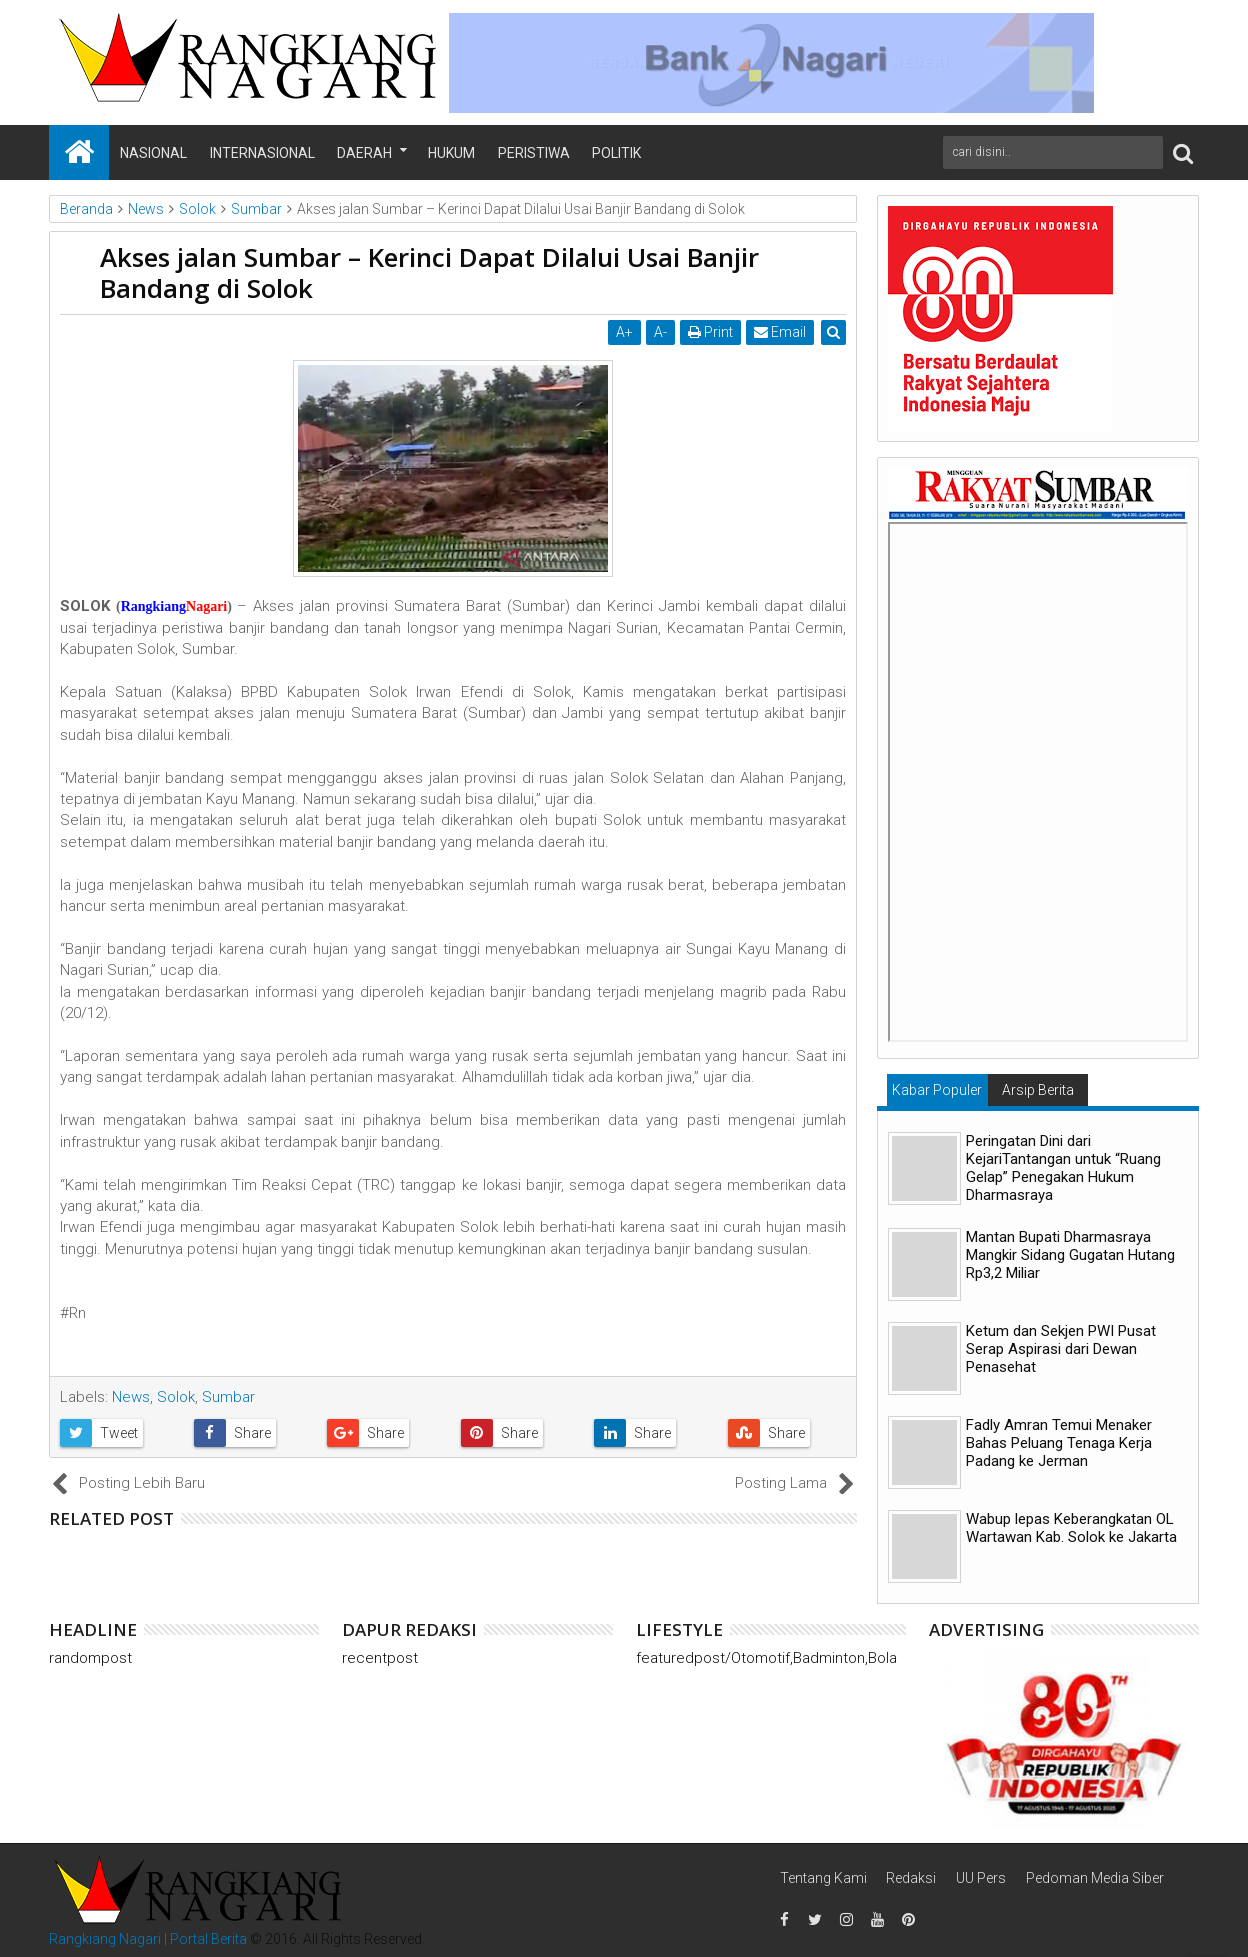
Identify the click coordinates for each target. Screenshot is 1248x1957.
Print (710, 332)
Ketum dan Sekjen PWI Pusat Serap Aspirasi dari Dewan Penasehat (1061, 1349)
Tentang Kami (823, 1878)
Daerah (364, 153)
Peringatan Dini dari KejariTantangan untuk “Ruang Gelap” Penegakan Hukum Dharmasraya (1063, 1168)
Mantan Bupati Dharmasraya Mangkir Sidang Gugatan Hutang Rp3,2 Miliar (1070, 1255)
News (131, 1397)
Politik (616, 153)
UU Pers (981, 1878)
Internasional (262, 153)
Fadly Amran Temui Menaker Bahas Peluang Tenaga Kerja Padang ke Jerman (1059, 1443)
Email (780, 332)
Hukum (451, 153)
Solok (176, 1397)
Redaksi (911, 1878)
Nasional (153, 153)
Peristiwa (534, 153)
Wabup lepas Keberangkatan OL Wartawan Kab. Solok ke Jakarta (1071, 1528)
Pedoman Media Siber (1095, 1878)
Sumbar (228, 1397)
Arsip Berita (1038, 1090)
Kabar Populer (937, 1090)
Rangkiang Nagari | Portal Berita (148, 1939)
